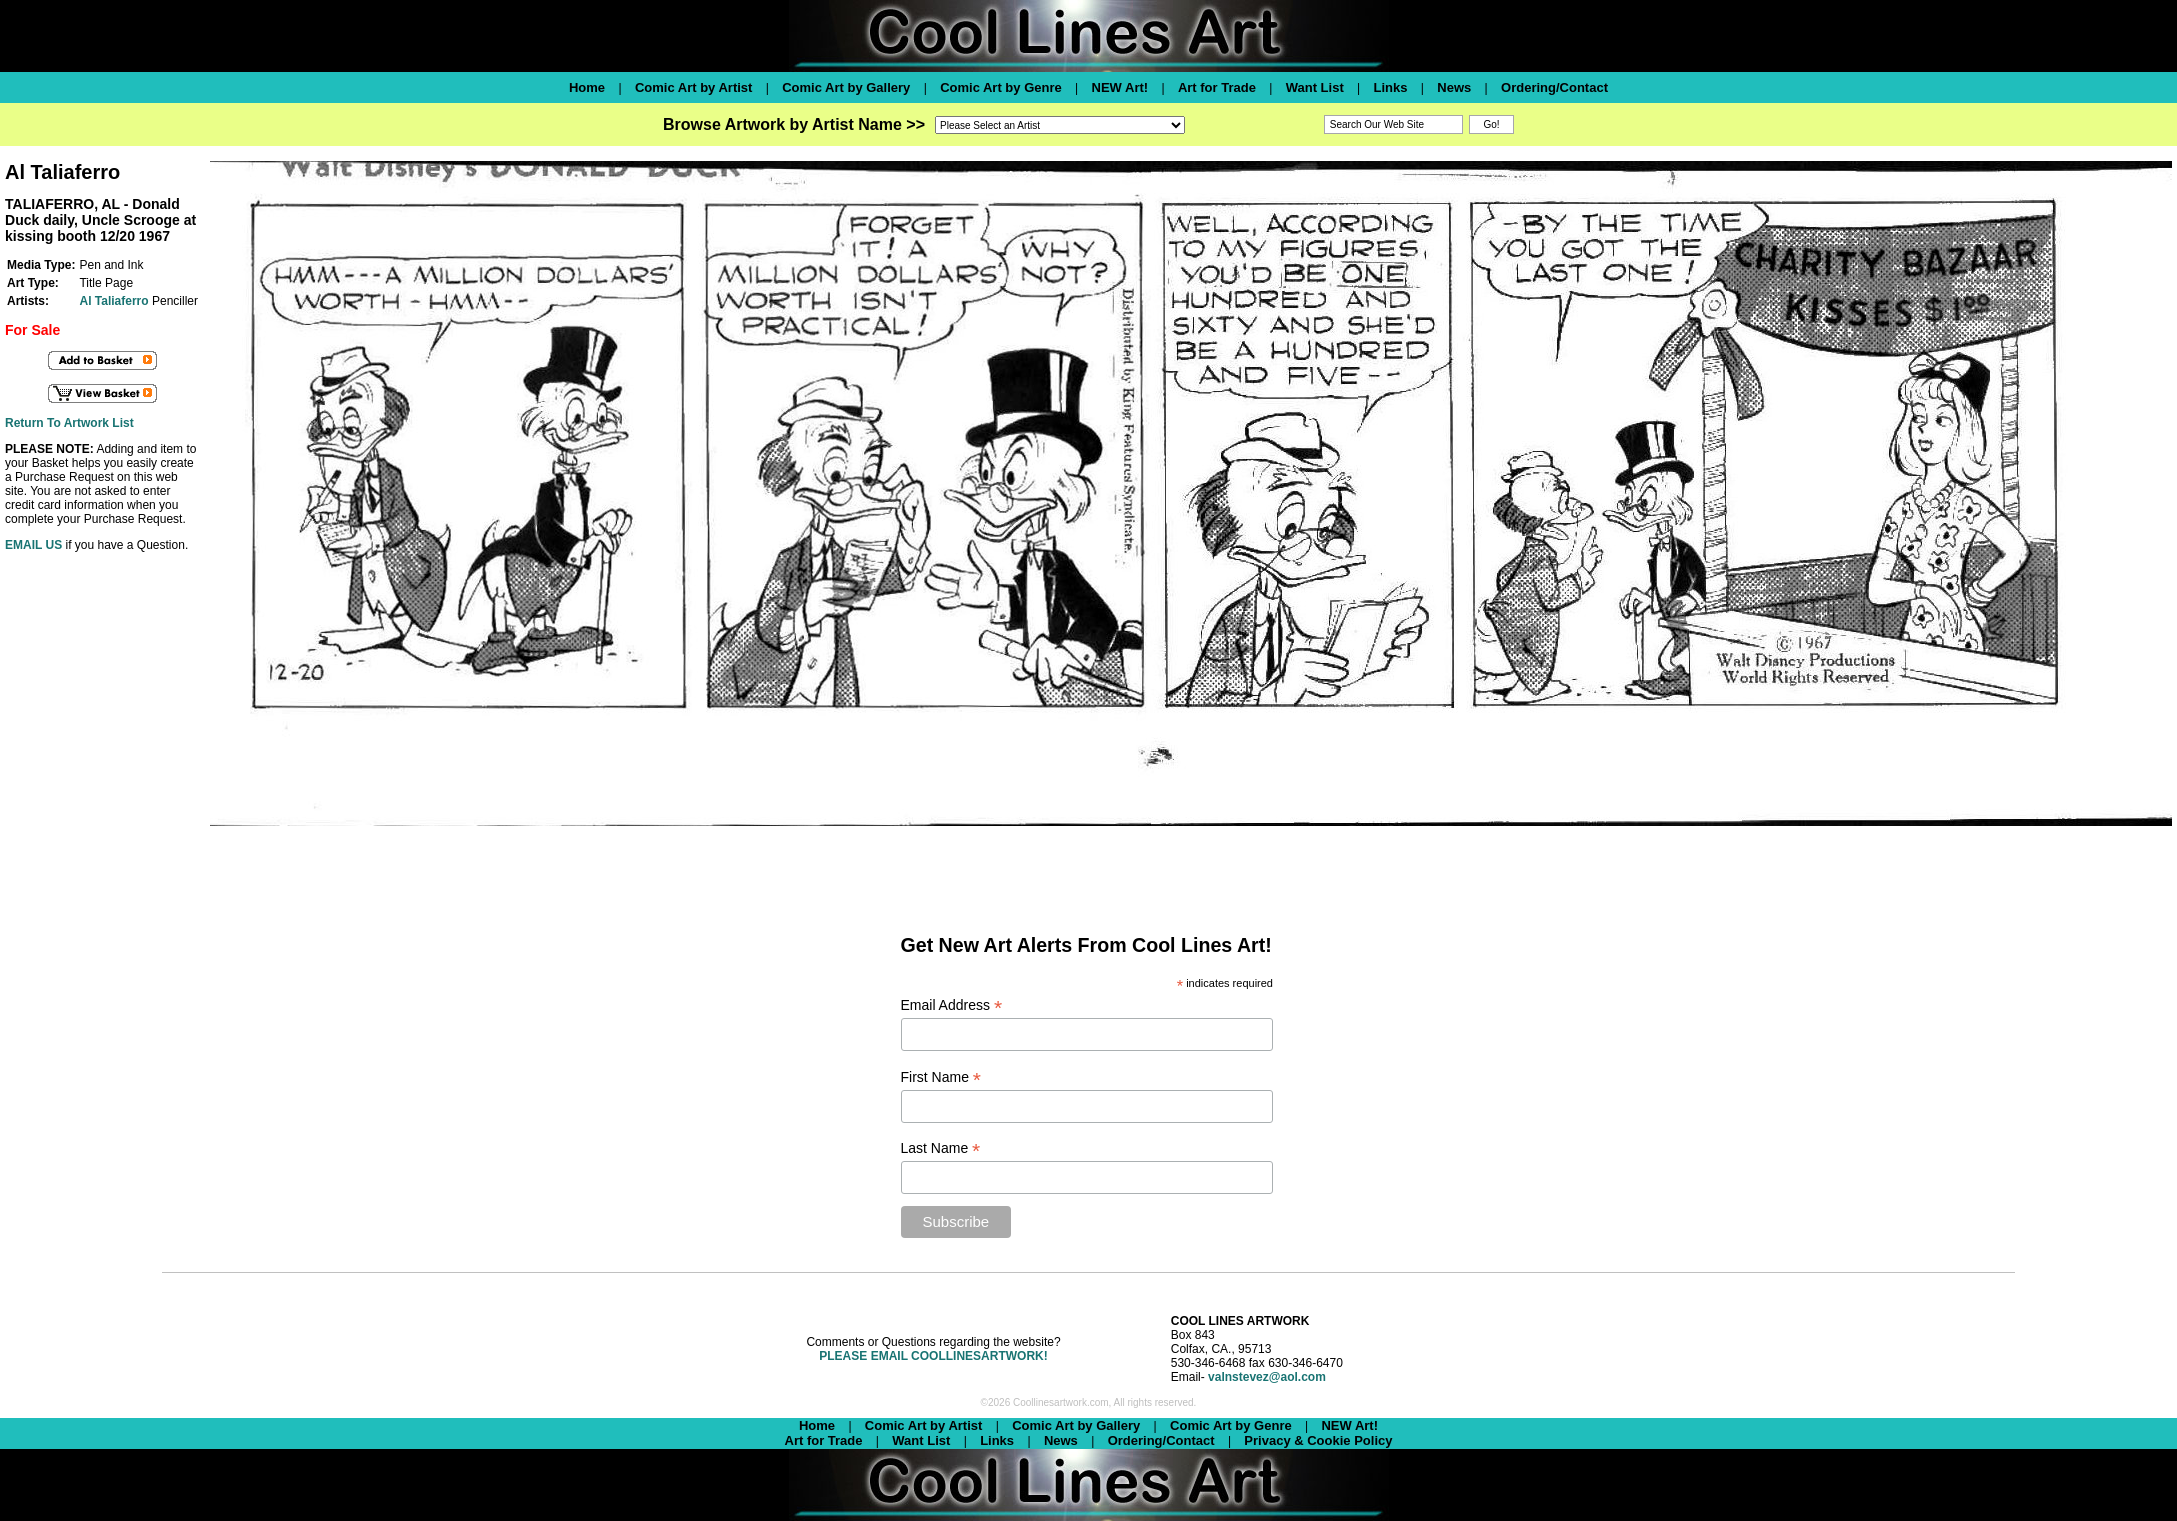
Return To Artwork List (69, 423)
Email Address (952, 1005)
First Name (941, 1077)
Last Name (941, 1148)
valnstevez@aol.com (1267, 1377)
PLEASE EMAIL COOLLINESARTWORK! (933, 1356)
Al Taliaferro (113, 301)
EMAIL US (33, 545)
